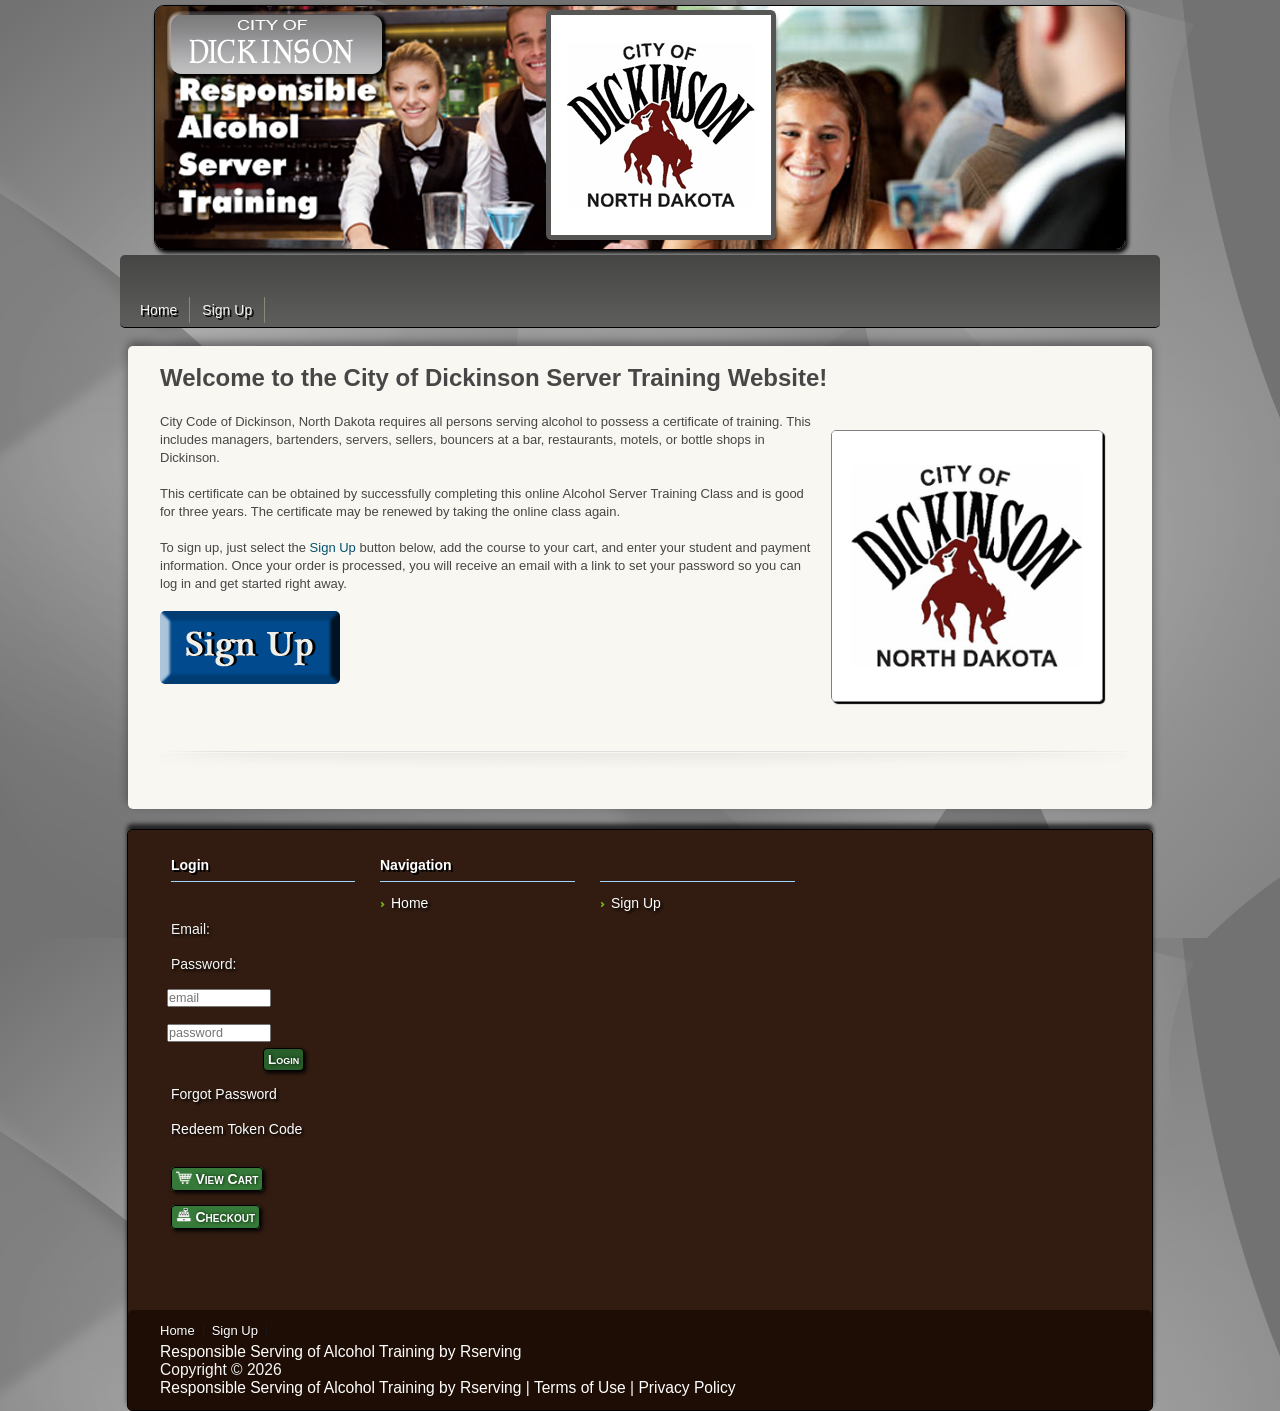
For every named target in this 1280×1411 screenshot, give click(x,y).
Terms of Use (580, 1387)
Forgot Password (224, 1094)
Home (158, 310)
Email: (190, 929)
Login (283, 1059)
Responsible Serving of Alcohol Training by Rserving (340, 1351)
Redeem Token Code (236, 1129)
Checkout (215, 1215)
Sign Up (227, 310)
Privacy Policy (686, 1387)
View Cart (217, 1177)
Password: (203, 964)
